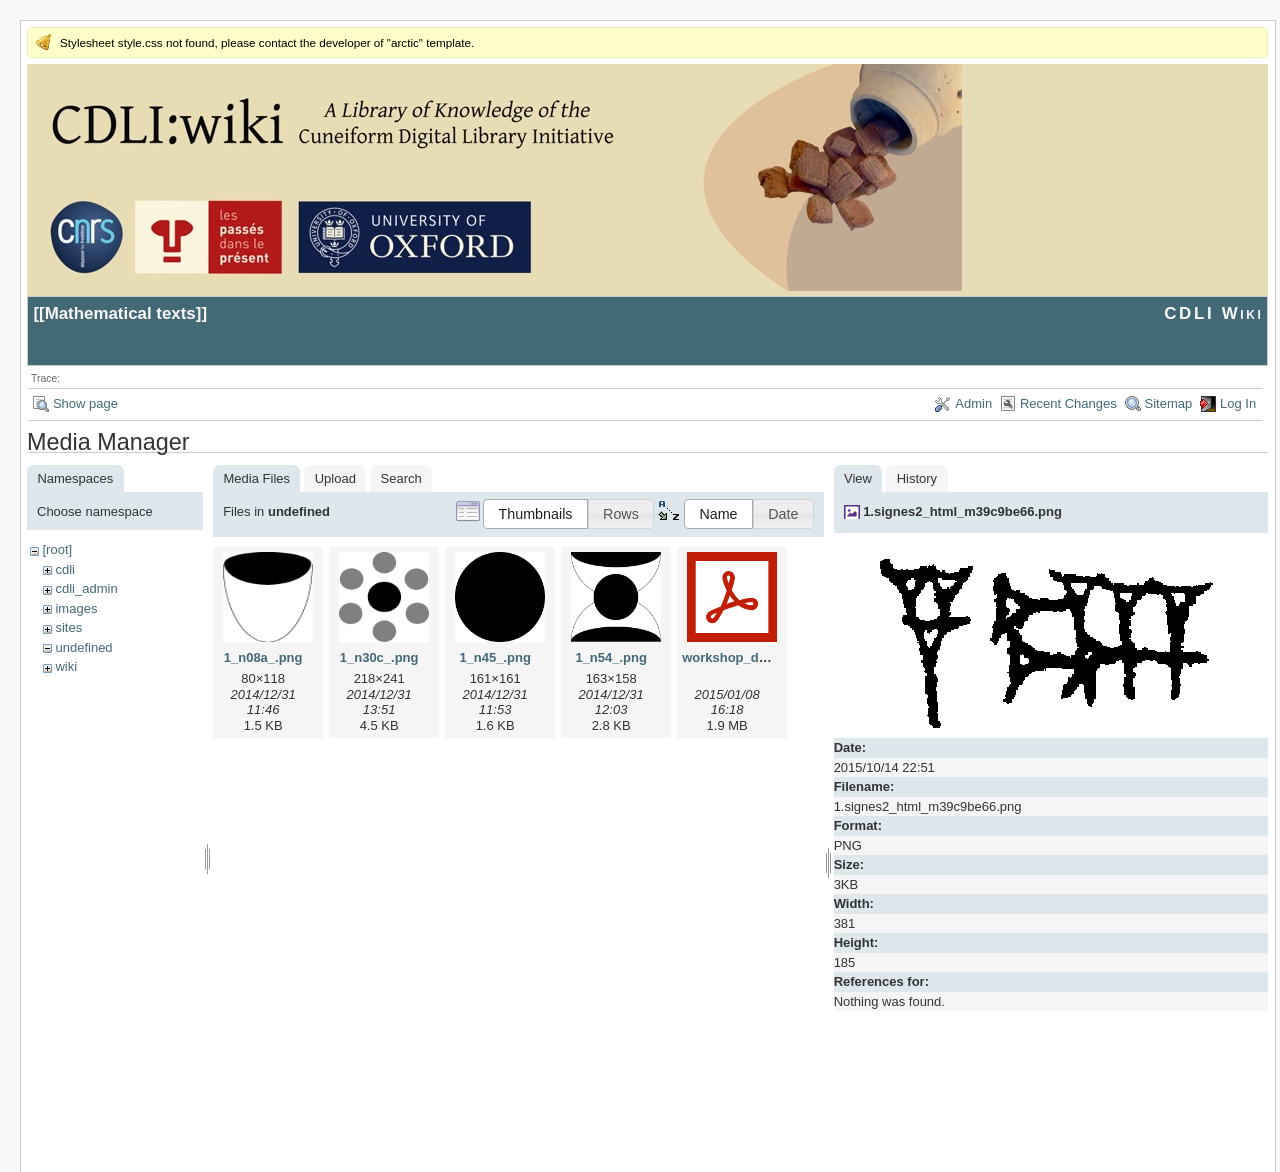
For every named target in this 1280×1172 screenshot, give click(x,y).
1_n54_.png (611, 657)
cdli (65, 569)
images (76, 608)
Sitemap (1169, 403)
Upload (335, 478)
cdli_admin (86, 588)
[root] (57, 549)
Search (401, 478)
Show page (85, 403)
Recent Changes (1068, 403)
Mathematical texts (120, 313)
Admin (973, 403)
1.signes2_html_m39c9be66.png (962, 511)
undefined (83, 647)
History (917, 478)
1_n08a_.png (263, 657)
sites (68, 627)
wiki (66, 666)
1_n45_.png (495, 657)
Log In (1238, 403)
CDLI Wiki (1213, 313)
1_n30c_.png (379, 657)
